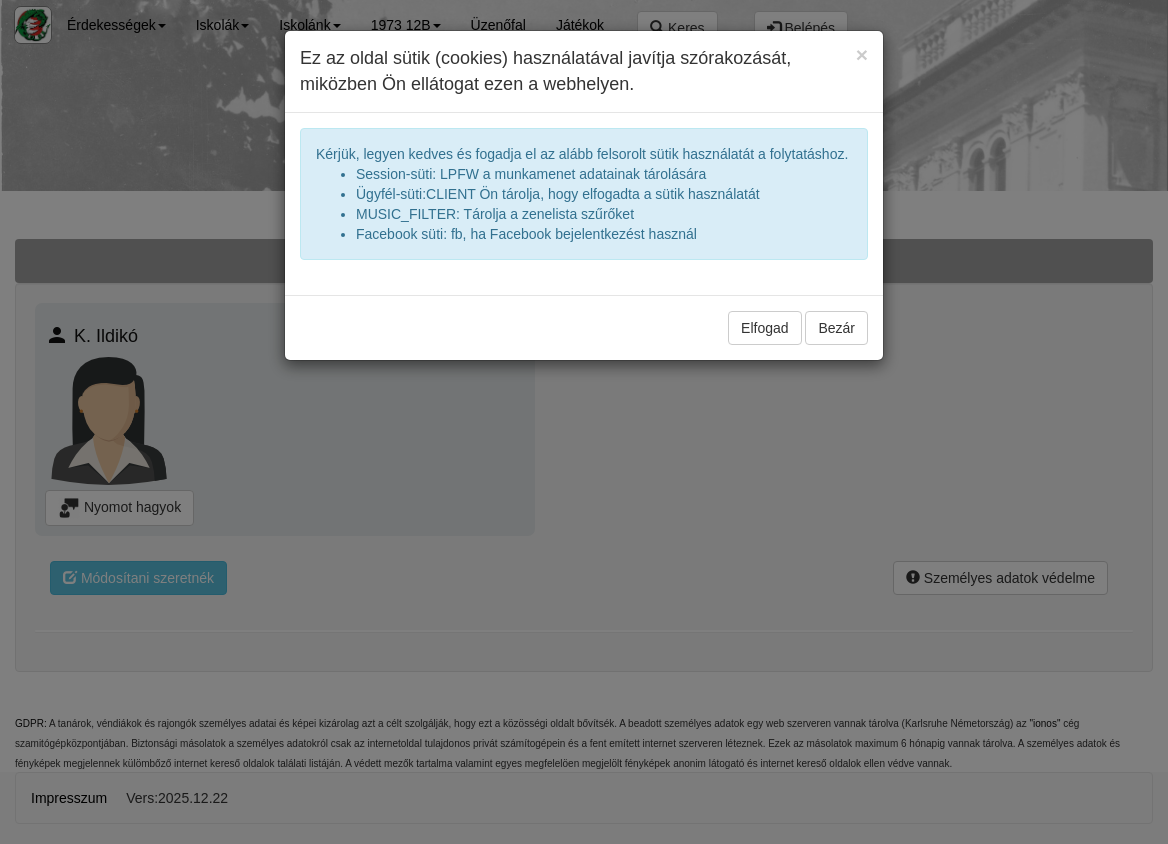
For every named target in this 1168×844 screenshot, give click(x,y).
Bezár (836, 328)
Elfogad (764, 328)
